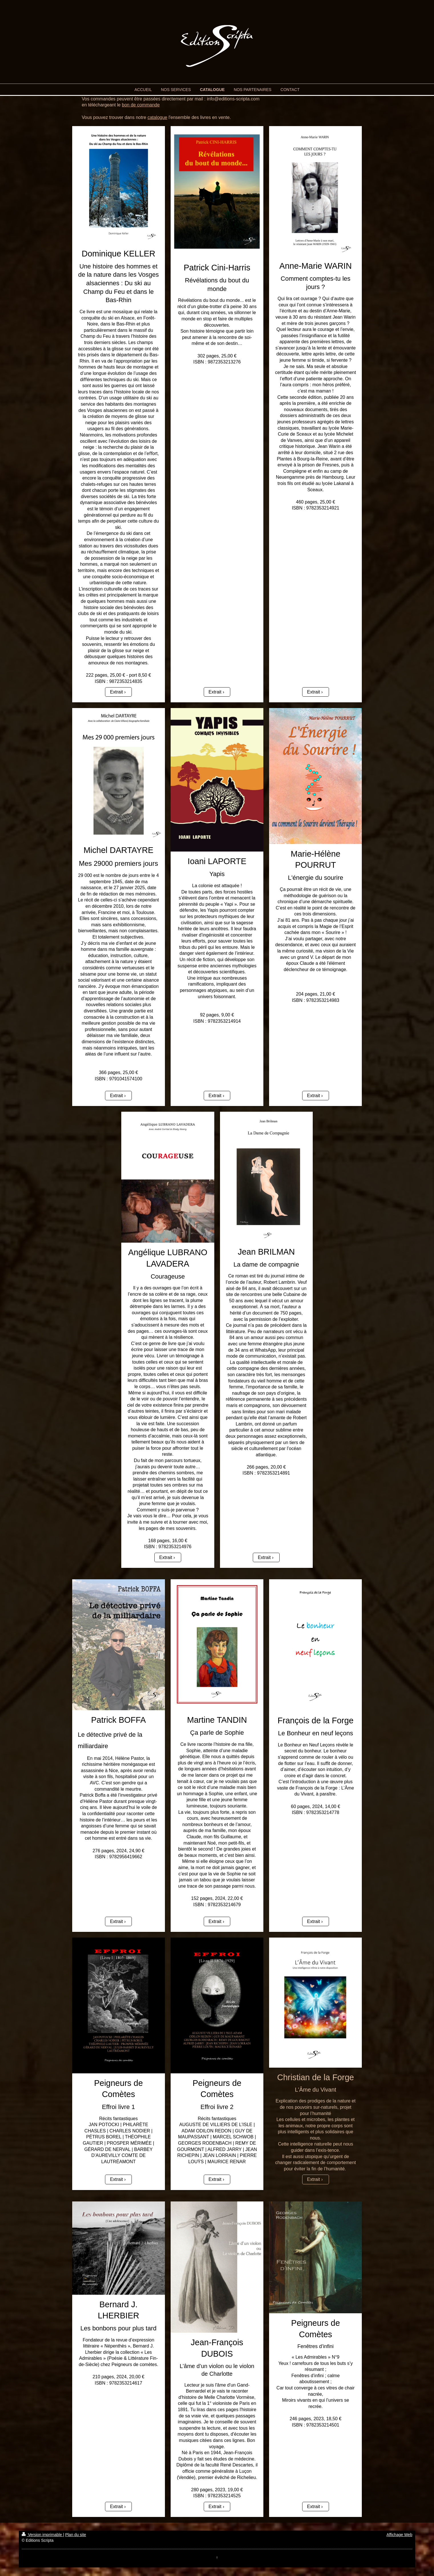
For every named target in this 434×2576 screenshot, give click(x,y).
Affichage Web (399, 2534)
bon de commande (141, 104)
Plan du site (75, 2534)
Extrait (116, 692)
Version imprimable (42, 2534)
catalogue (157, 117)
